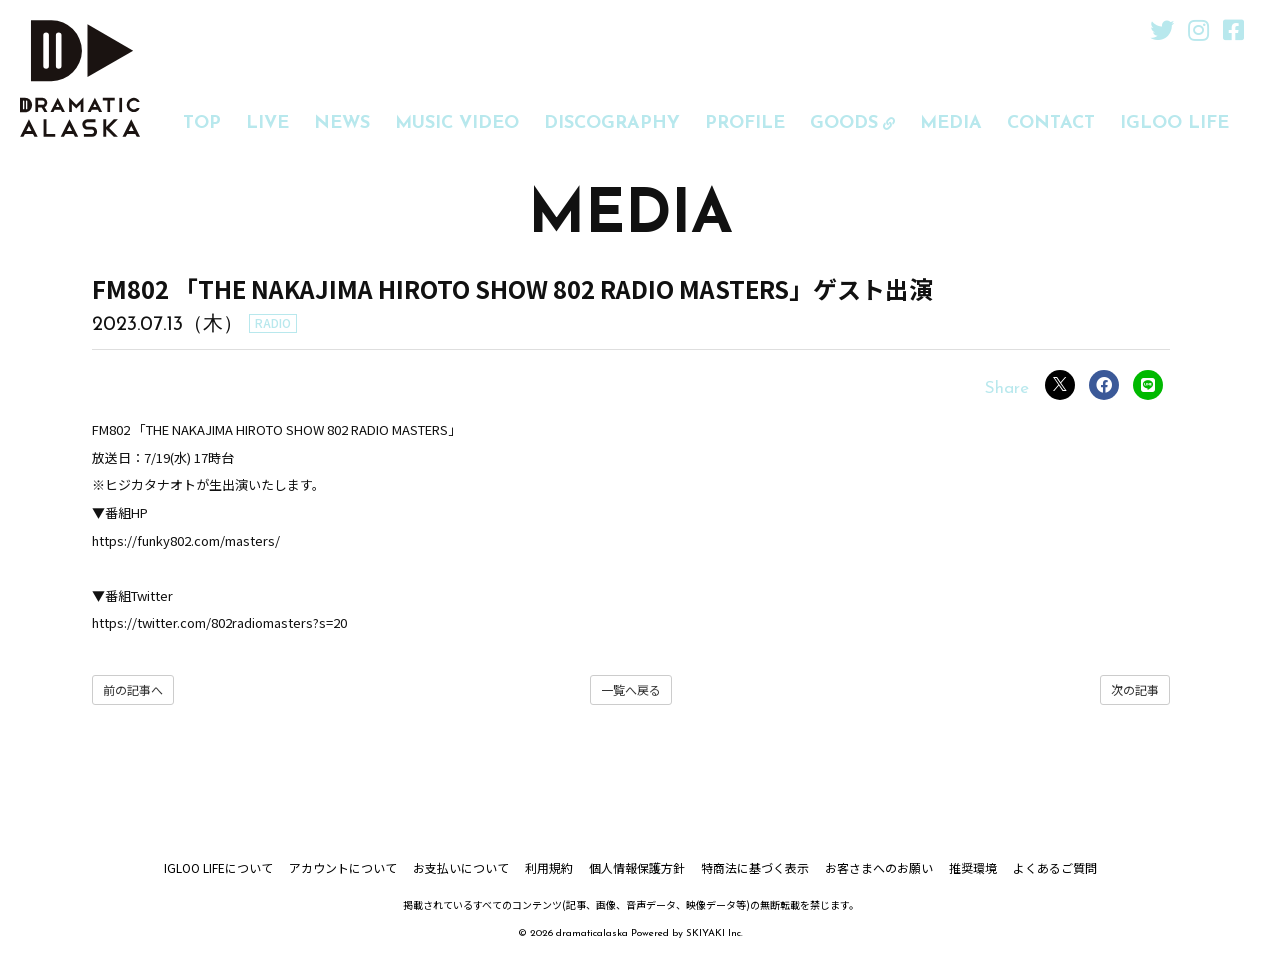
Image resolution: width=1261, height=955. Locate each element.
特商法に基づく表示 (755, 867)
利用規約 (549, 867)
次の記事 (1135, 689)
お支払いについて (461, 867)
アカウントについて (343, 867)
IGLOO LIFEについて (218, 867)
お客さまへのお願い (879, 867)
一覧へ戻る (631, 689)
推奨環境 (973, 867)
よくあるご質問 (1055, 867)
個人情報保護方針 (637, 867)
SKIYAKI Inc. (714, 933)
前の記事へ (133, 689)
